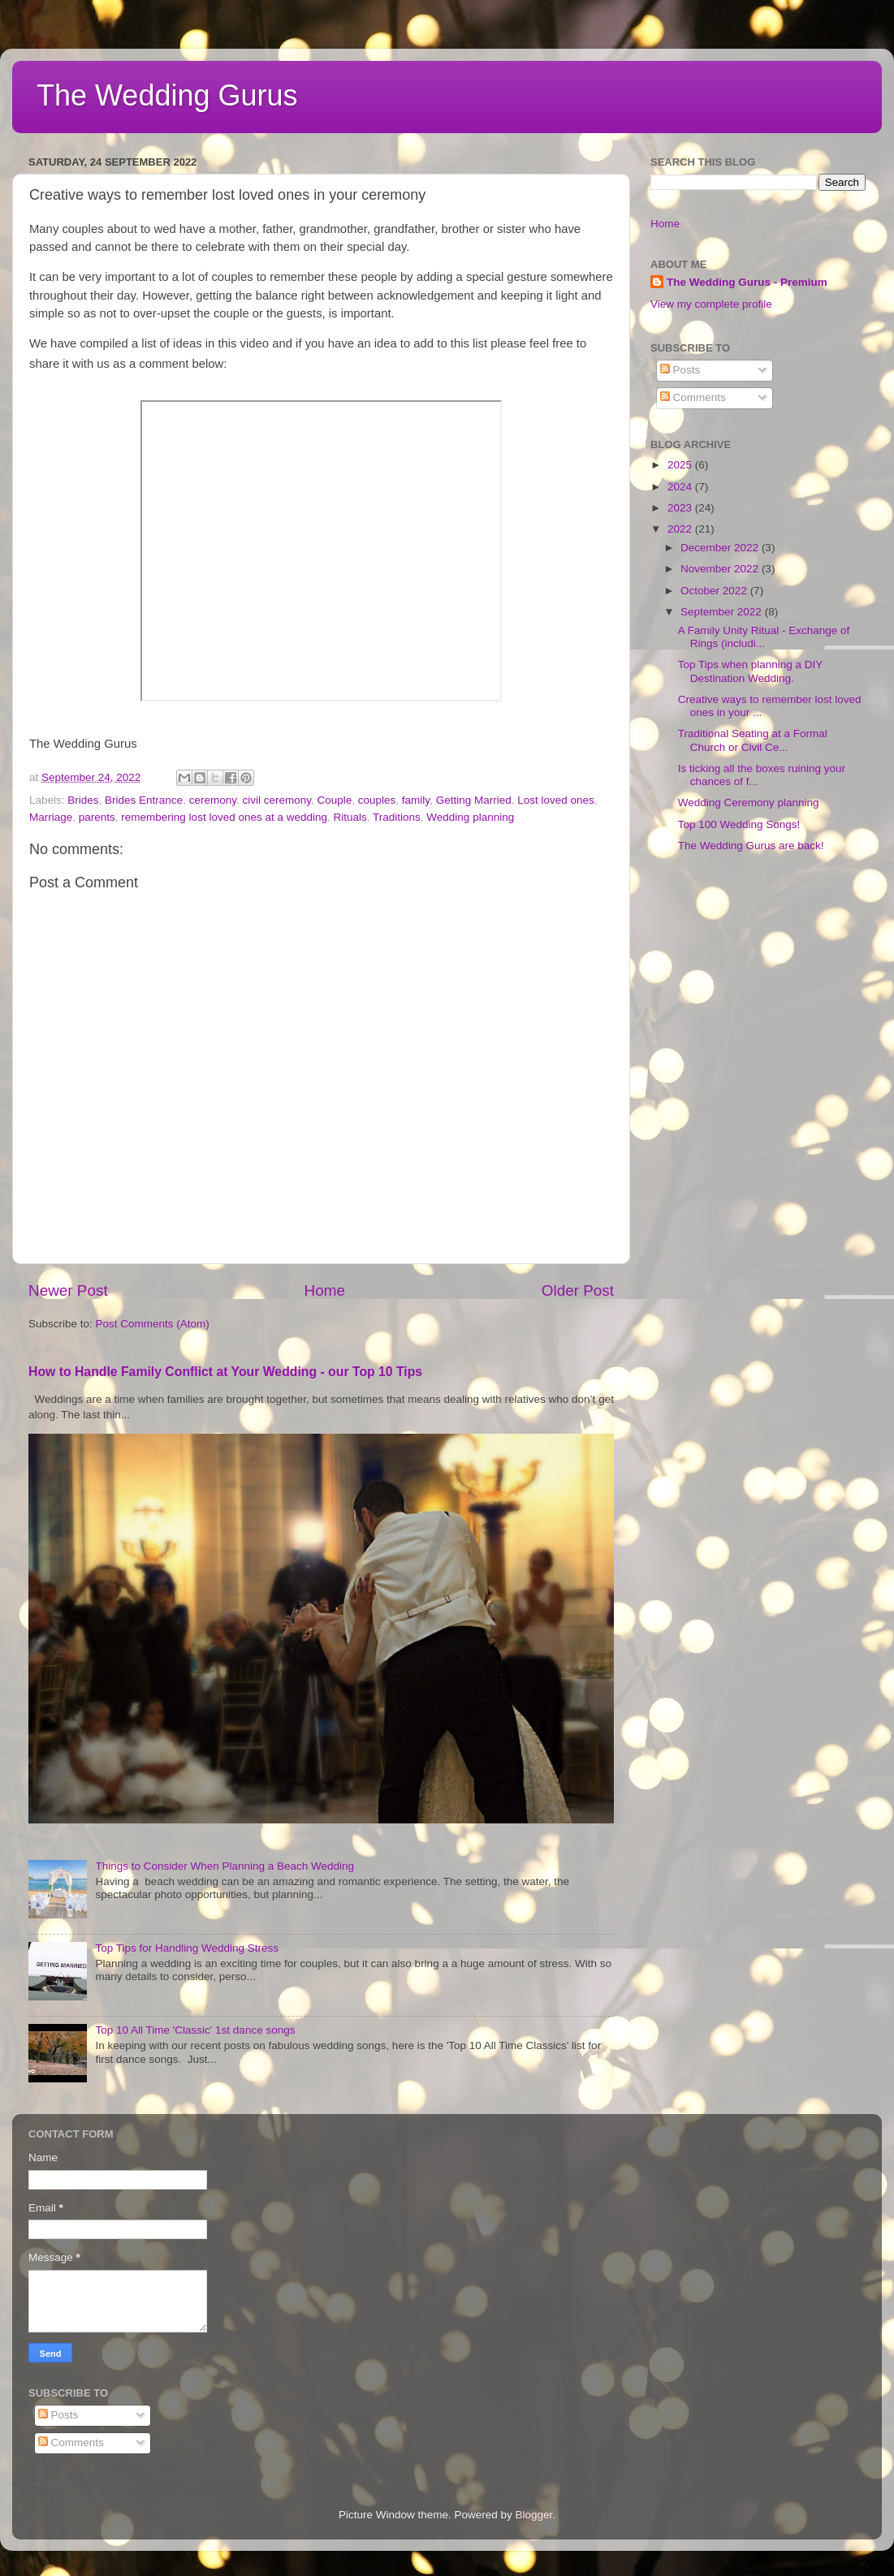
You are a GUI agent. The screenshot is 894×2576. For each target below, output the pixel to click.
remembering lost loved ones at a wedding (224, 817)
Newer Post (68, 1290)
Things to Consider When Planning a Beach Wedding (224, 1866)
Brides (82, 800)
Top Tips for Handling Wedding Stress (187, 1948)
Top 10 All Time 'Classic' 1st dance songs (195, 2030)
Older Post (578, 1290)
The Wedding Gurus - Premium (747, 282)
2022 (681, 529)
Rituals (350, 817)
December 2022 (721, 548)
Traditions (397, 817)
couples (377, 800)
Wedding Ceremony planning (748, 802)
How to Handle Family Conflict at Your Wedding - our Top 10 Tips (225, 1372)
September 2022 (722, 612)
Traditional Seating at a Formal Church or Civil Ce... (752, 740)
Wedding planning (470, 817)
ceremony (212, 800)
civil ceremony (276, 800)
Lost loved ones (555, 800)
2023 (681, 508)
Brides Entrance (144, 800)
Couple (334, 800)
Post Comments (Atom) (152, 1324)
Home (324, 1290)
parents (97, 817)
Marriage (50, 817)
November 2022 (721, 569)
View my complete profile (711, 304)
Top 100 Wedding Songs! (739, 824)
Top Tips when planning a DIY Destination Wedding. (750, 671)
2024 (681, 487)
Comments (693, 397)
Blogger (534, 2515)
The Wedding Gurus (167, 95)
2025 (681, 465)
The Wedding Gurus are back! (751, 845)
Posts (680, 370)
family (416, 800)
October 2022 (715, 591)
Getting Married (474, 800)
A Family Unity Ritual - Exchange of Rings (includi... (764, 636)
